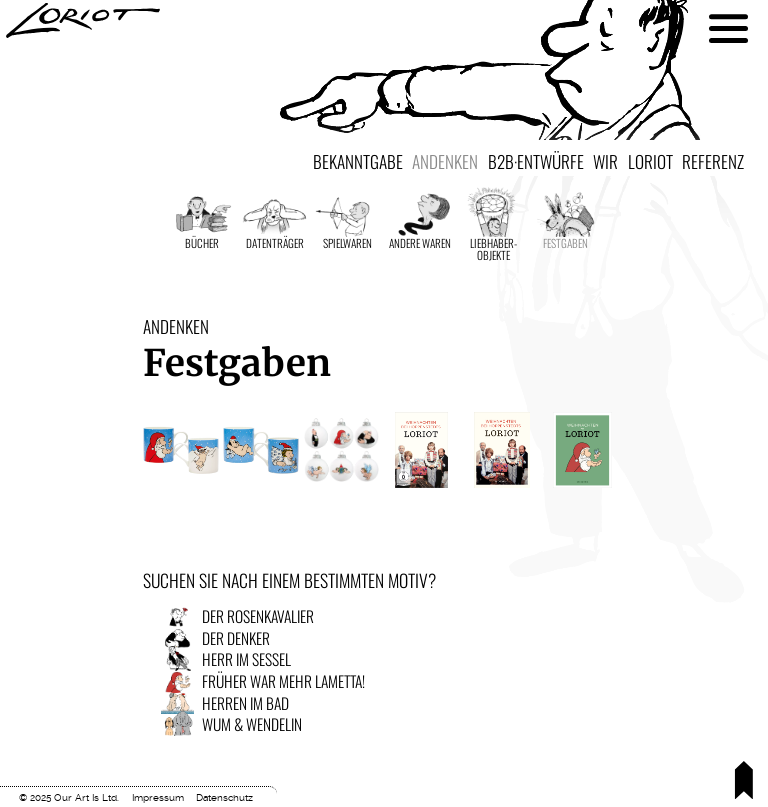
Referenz (713, 161)
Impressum (158, 797)
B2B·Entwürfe (536, 161)
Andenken (445, 161)
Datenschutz (224, 797)
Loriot (650, 161)
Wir (605, 161)
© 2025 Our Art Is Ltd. (69, 797)
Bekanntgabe (358, 161)
